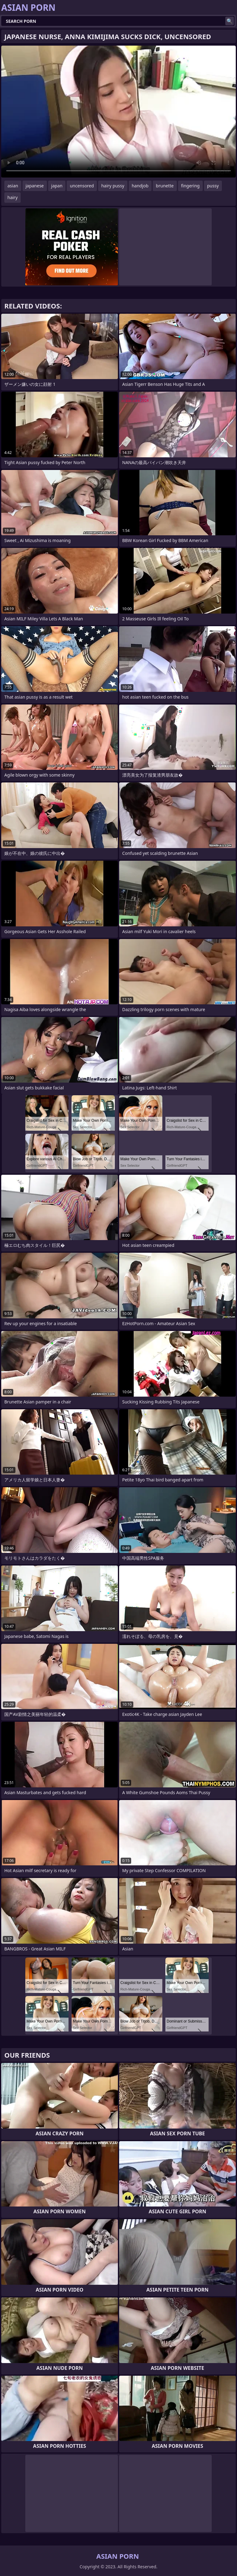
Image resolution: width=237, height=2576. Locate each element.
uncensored (82, 186)
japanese (35, 186)
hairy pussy (112, 186)
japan (57, 186)
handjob (140, 186)
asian (12, 186)
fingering (190, 186)
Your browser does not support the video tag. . (118, 112)
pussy (213, 186)
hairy (12, 197)
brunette (165, 186)
